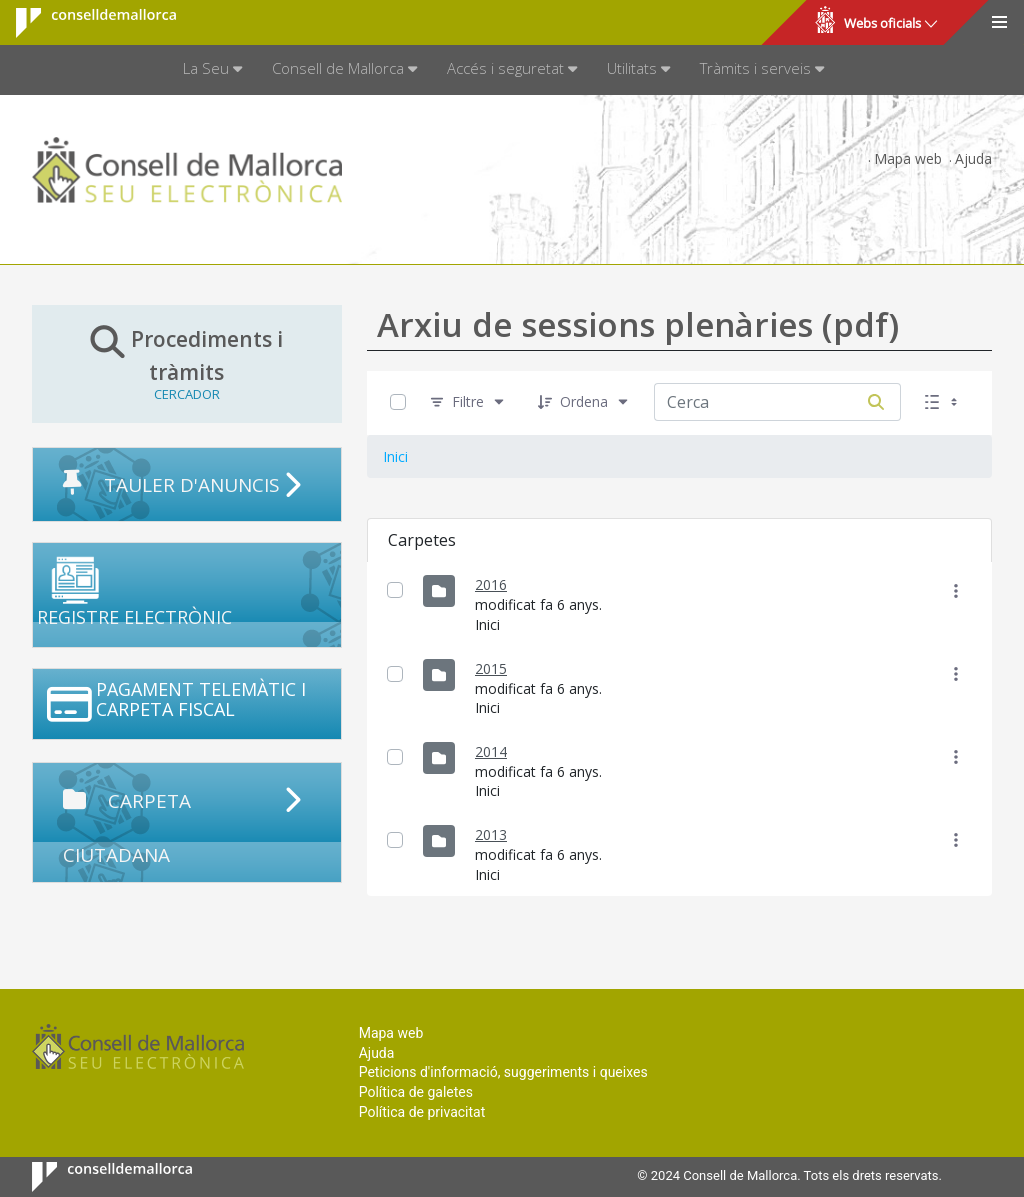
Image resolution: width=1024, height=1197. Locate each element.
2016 (491, 584)
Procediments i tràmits (187, 363)
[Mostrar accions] (956, 590)
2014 (491, 751)
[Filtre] (468, 402)
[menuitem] (212, 70)
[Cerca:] (753, 402)
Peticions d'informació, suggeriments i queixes (503, 1072)
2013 (491, 834)
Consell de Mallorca (83, 23)
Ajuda (973, 158)
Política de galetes (416, 1092)
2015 (491, 668)
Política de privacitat (422, 1112)
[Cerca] (876, 402)
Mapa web (908, 158)
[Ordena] (584, 402)
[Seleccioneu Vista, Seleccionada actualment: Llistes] (943, 402)
